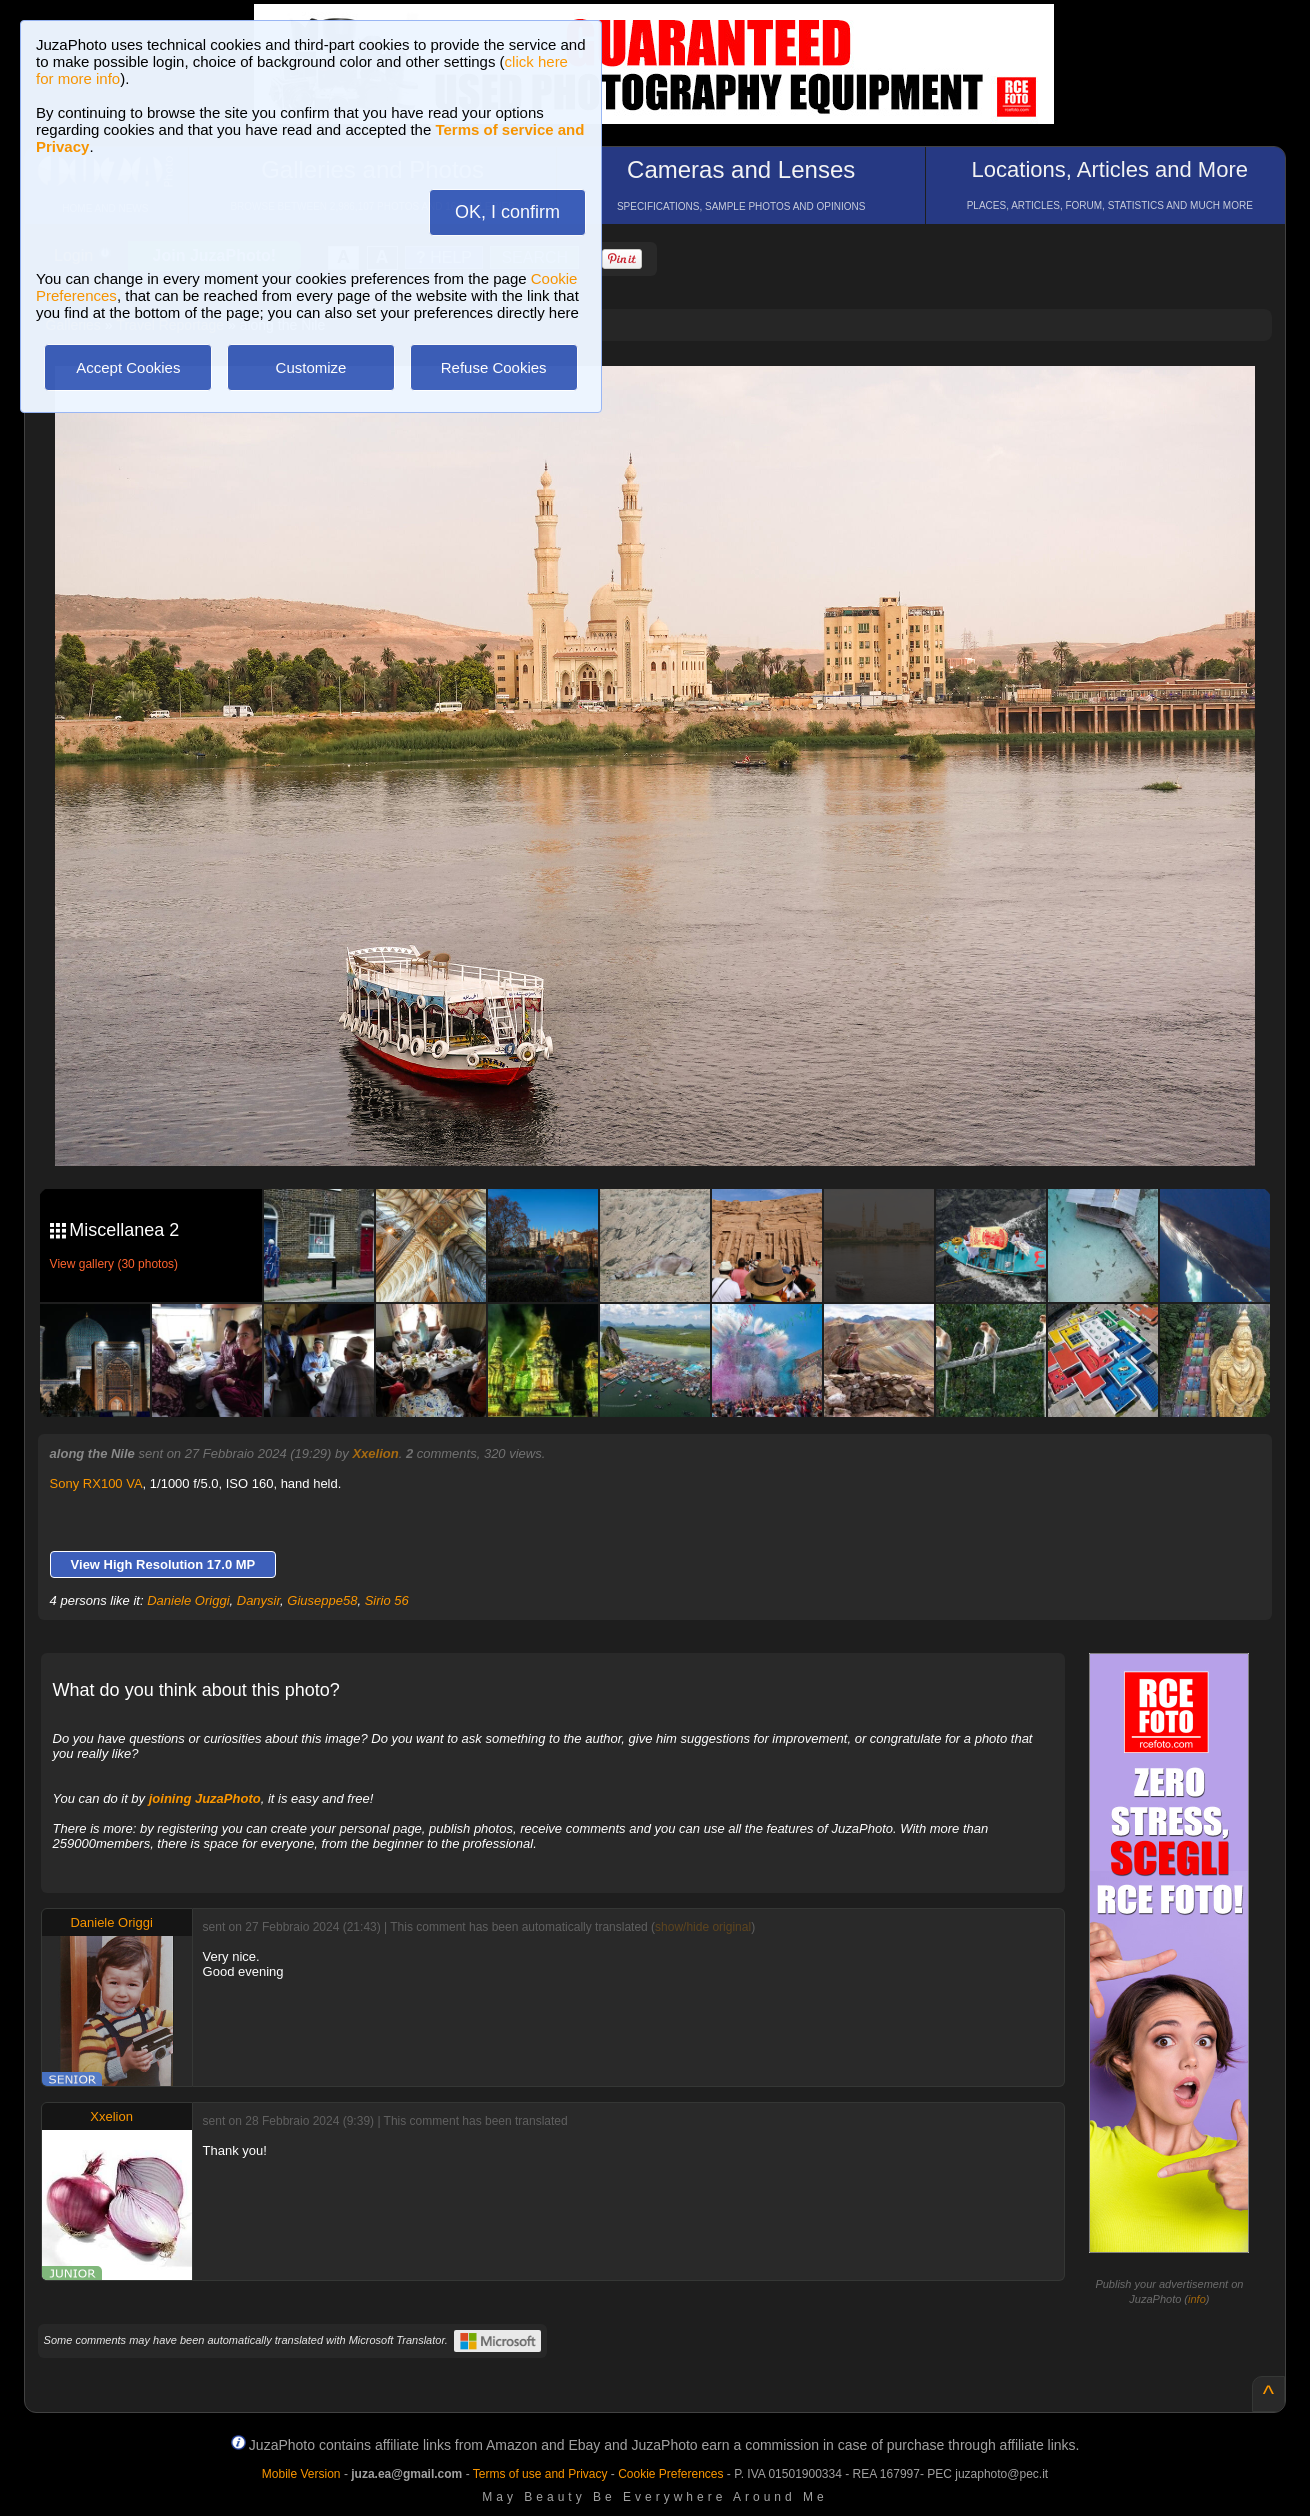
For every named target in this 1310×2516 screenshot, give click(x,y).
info (1197, 2299)
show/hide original (703, 1927)
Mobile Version (301, 2474)
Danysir (258, 1600)
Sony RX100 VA (96, 1483)
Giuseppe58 (322, 1600)
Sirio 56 (387, 1600)
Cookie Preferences (670, 2474)
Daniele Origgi (188, 1600)
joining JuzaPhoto (205, 1798)
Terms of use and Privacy (540, 2474)
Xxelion (375, 1453)
